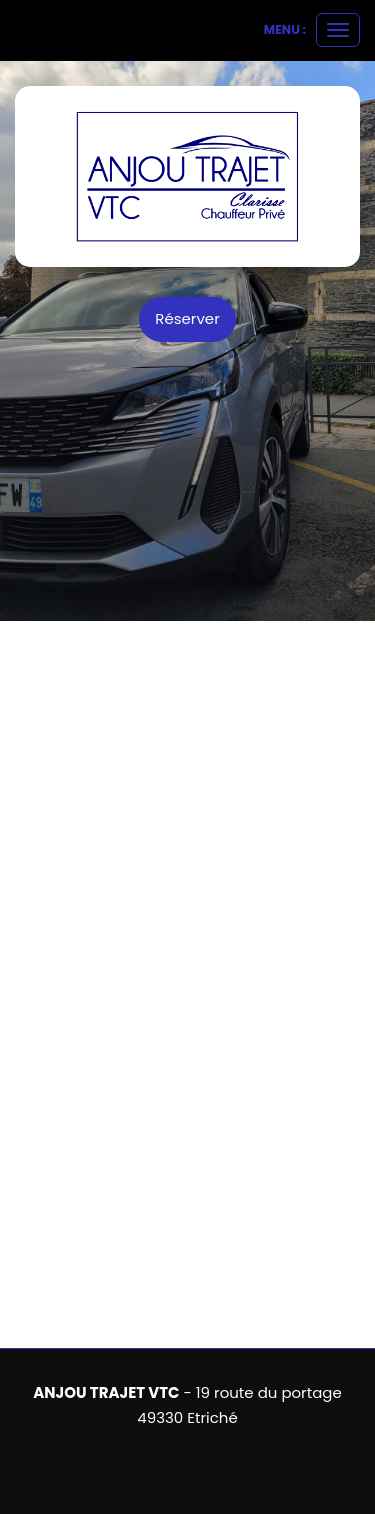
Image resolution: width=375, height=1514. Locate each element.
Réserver (187, 318)
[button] (19, 742)
